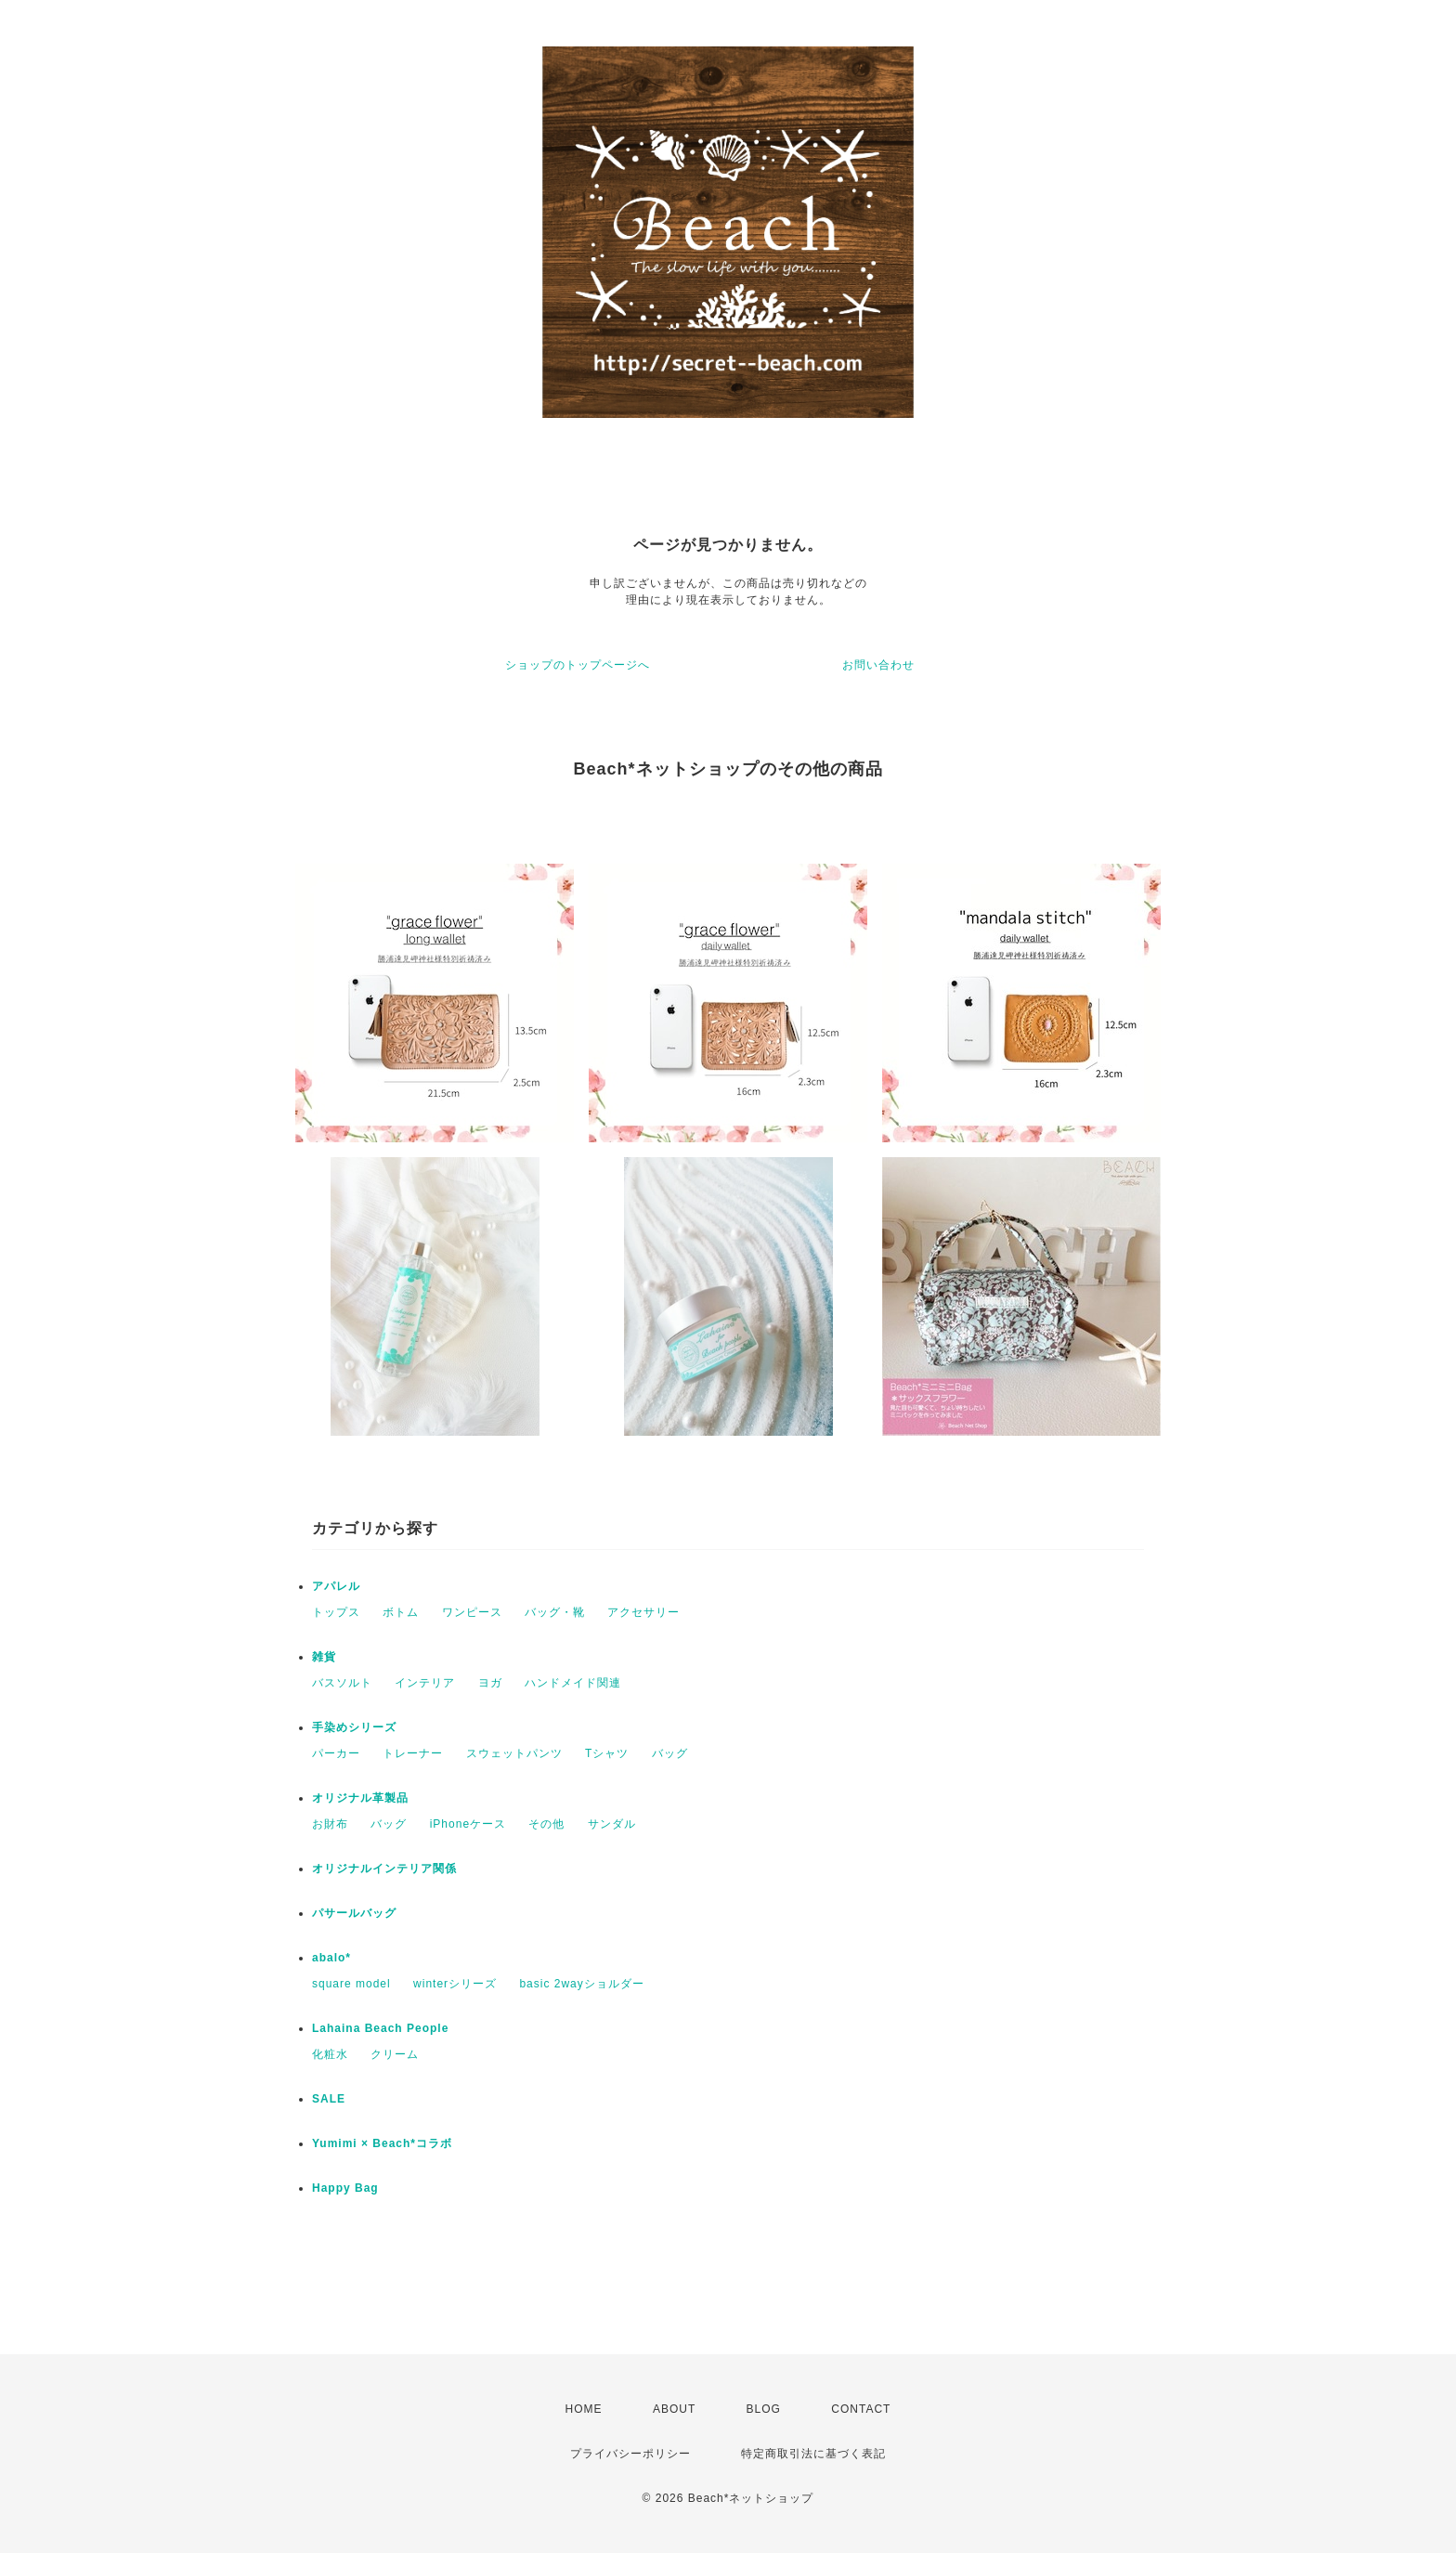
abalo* (331, 1957)
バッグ (670, 1753)
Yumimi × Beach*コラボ (382, 2143)
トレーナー (413, 1753)
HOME (584, 2409)
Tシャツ (607, 1753)
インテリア (425, 1682)
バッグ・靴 (555, 1612)
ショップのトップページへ (577, 664)
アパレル (336, 1586)
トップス (336, 1612)
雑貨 (324, 1656)
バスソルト (342, 1682)
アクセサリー (643, 1612)
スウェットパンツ (514, 1753)
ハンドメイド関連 (573, 1682)
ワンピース (472, 1612)
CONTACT (860, 2409)
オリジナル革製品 (360, 1797)
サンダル (612, 1823)
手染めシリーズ (354, 1727)
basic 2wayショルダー (581, 1983)
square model (351, 1983)
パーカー (336, 1753)
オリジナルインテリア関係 (384, 1868)
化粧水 (330, 2054)
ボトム (401, 1612)
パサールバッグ (354, 1913)
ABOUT (674, 2409)
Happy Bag (345, 2188)
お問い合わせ (878, 664)
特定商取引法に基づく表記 (813, 2453)
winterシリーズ (455, 1983)
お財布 (330, 1823)
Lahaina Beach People (380, 2028)
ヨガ (490, 1682)
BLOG (764, 2409)
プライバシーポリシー (630, 2453)
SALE (328, 2098)
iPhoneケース (468, 1823)
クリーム (394, 2054)
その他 (546, 1823)
